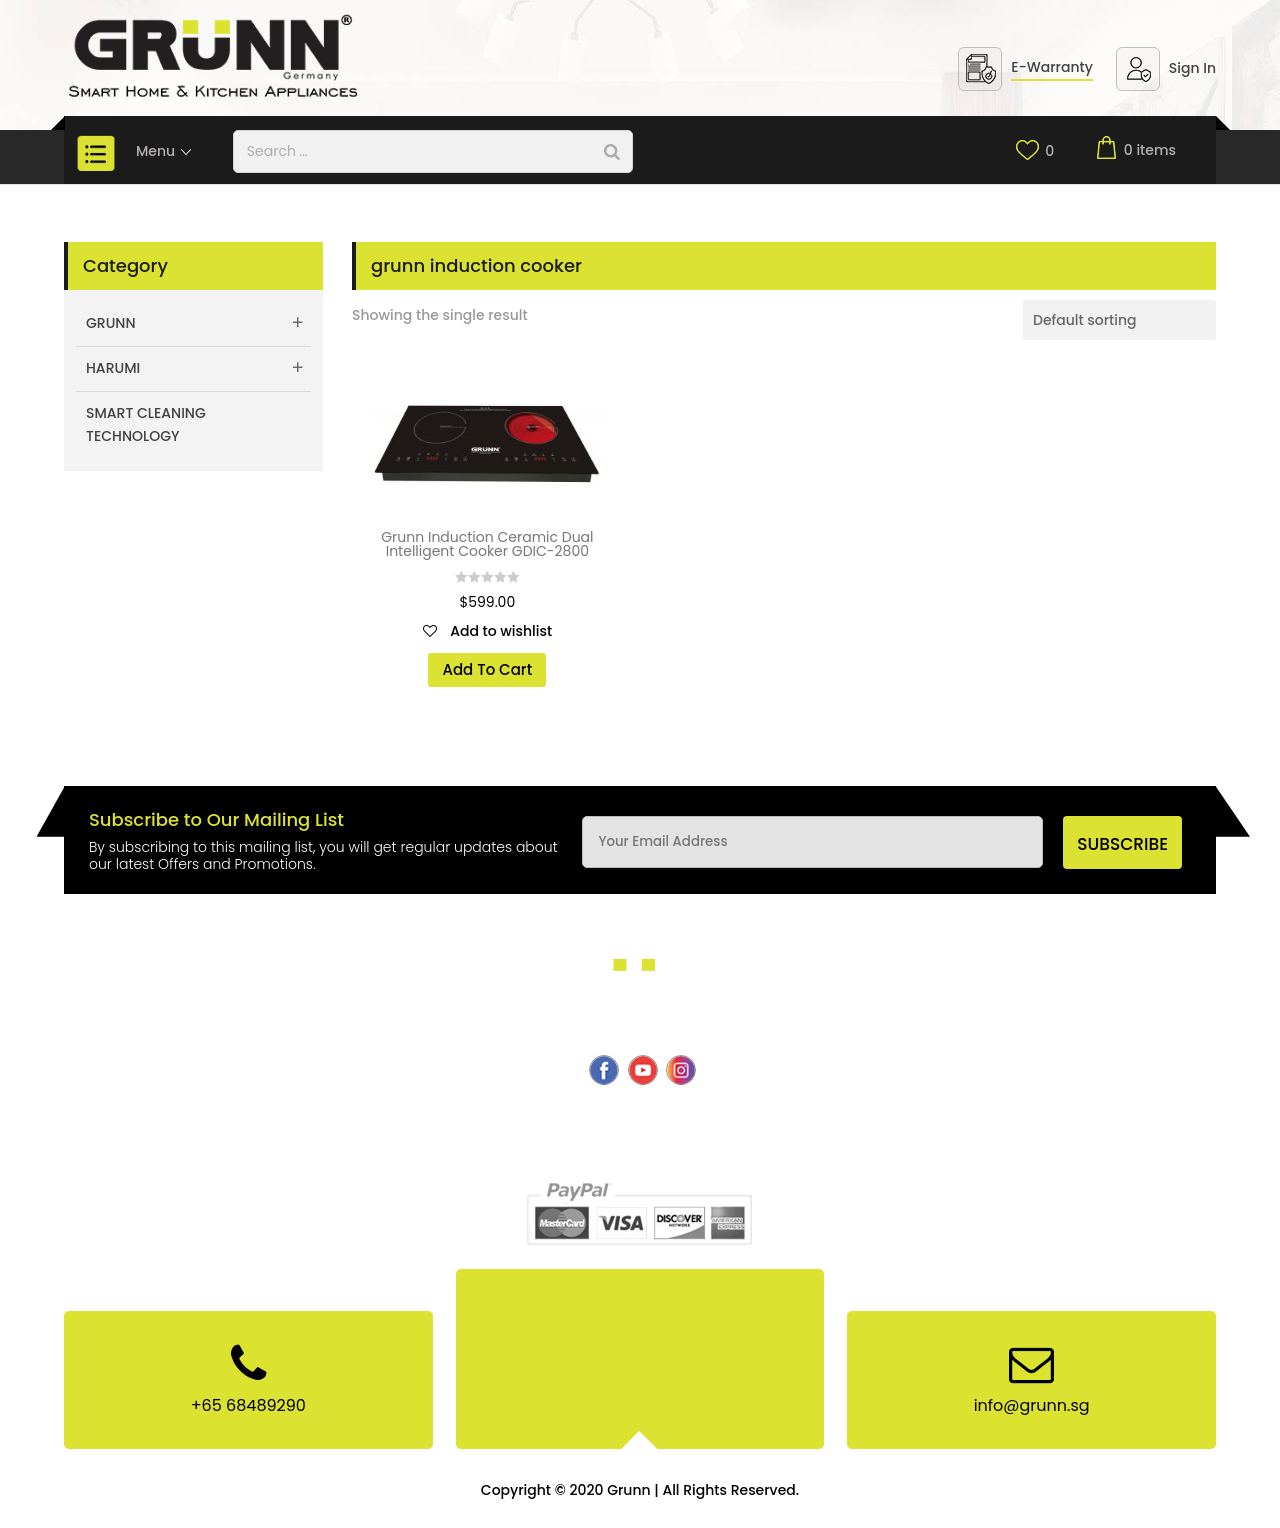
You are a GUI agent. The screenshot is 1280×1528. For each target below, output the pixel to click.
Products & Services (563, 1126)
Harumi (113, 368)
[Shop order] (1119, 320)
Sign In (1192, 68)
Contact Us (794, 1126)
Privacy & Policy (1033, 1126)
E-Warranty (1052, 67)
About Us (225, 1126)
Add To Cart (487, 669)
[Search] (612, 151)
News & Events (906, 1126)
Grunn (111, 323)
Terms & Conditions (598, 1149)
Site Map (718, 1149)
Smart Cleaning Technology (146, 425)
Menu (164, 151)
